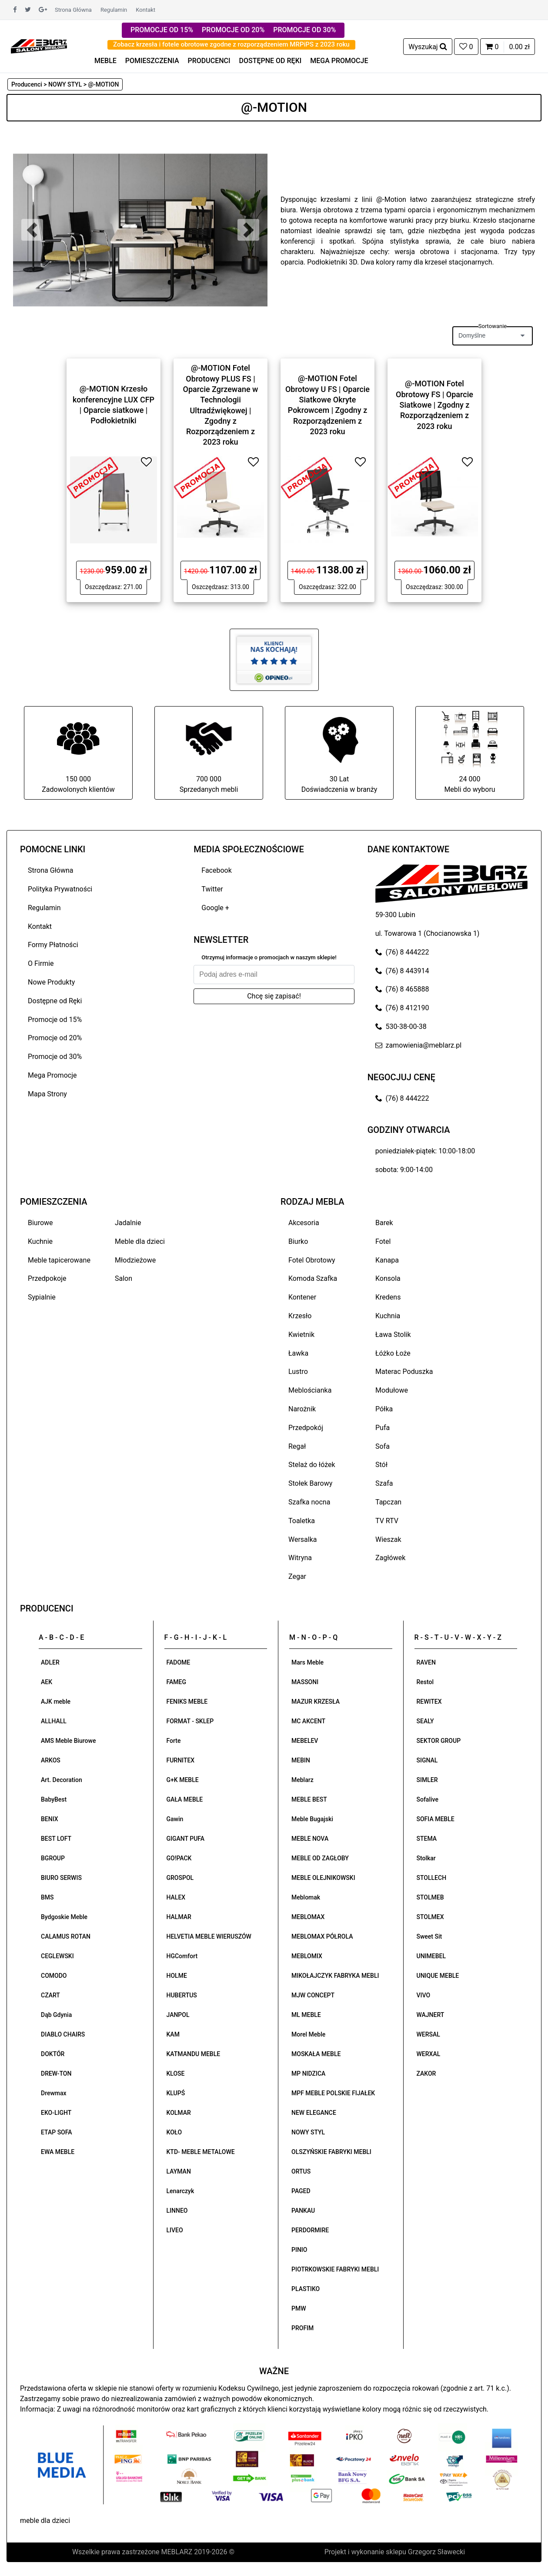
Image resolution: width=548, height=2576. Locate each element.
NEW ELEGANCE (313, 2112)
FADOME (178, 1662)
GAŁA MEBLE (185, 1799)
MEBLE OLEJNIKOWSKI (323, 1877)
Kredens (388, 1297)
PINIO (299, 2249)
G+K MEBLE (183, 1779)
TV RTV (386, 1521)
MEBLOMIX (306, 1956)
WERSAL (428, 2034)
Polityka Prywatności (60, 889)
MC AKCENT (308, 1721)
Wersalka (302, 1539)
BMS (47, 1897)
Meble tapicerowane (59, 1260)
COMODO (54, 1975)
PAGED (301, 2190)
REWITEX (429, 1701)
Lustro (298, 1371)
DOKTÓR (52, 2053)
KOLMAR (179, 2112)
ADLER (50, 1662)
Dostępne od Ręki (55, 1001)
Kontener (302, 1297)
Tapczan (388, 1502)
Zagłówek (390, 1558)
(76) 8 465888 (402, 989)
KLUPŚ (176, 2093)
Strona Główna (73, 10)
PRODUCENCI (209, 61)
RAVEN (426, 1662)
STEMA (427, 1838)
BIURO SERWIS (61, 1877)
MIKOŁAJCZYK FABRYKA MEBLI (335, 1975)
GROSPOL (180, 1877)
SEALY (425, 1721)
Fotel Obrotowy (311, 1260)
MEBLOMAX (307, 1916)
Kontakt (145, 10)
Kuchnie (40, 1241)
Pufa (382, 1428)
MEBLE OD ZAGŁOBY (320, 1858)
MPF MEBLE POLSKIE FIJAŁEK (333, 2093)
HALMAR (179, 1916)
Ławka (298, 1353)
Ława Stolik (393, 1334)
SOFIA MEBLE (435, 1819)
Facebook (216, 870)
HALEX (176, 1897)
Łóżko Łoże (393, 1353)
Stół (381, 1465)
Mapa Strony (47, 1094)
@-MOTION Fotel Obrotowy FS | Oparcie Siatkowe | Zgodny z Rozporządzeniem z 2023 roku (434, 405)
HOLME (177, 1975)
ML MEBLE (306, 2014)
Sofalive (427, 1799)
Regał (297, 1446)
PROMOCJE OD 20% (233, 30)
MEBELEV (304, 1740)
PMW (298, 2308)
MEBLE (105, 61)
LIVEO (175, 2230)
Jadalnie (128, 1223)
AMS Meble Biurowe (68, 1740)
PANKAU (303, 2210)
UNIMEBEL (431, 1956)
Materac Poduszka (404, 1371)
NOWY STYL (308, 2132)
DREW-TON (56, 2073)
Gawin (175, 1819)
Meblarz (302, 1779)
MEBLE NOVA (309, 1838)
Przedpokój (305, 1428)
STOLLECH (432, 1877)
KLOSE (176, 2073)
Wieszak (388, 1539)
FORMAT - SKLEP (190, 1721)
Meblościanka (309, 1390)
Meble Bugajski (312, 1819)
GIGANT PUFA (186, 1838)
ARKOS (50, 1760)
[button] (32, 230)
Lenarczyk (180, 2190)
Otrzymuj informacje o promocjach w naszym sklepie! (268, 957)
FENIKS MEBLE (187, 1701)
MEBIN (300, 1760)
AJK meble (55, 1701)
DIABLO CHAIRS (63, 2034)
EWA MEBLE (57, 2151)
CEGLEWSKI (57, 1956)
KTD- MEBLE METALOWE (201, 2151)
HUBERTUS (182, 1995)
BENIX (49, 1819)
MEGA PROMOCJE (339, 61)
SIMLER (427, 1779)
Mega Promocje (52, 1075)
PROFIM (302, 2328)
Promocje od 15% (55, 1019)
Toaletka (301, 1521)
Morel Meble (308, 2034)
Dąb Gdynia (56, 2014)
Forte (174, 1740)
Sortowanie (492, 326)
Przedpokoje (47, 1278)
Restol (425, 1681)
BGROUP (53, 1858)
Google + (215, 908)
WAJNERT (430, 2014)
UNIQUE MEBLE (438, 1975)
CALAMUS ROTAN (65, 1936)
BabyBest (54, 1799)
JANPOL (178, 2014)
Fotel (383, 1241)
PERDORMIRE (310, 2230)
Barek (384, 1223)
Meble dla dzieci (140, 1241)
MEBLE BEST (309, 1799)
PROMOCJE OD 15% (161, 30)
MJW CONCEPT (312, 1995)
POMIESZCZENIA (152, 61)
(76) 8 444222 (402, 952)
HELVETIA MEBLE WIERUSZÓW (209, 1936)
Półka (384, 1409)
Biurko (298, 1241)
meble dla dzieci (45, 2520)
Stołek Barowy (310, 1483)
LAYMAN (179, 2171)
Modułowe (391, 1390)
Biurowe (40, 1223)
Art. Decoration (61, 1779)
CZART (50, 1995)
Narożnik (302, 1409)
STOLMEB (430, 1897)
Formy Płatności (53, 945)
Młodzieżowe (135, 1260)
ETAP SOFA (56, 2132)
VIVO (424, 1995)
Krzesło (299, 1316)
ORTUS (301, 2171)
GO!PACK (179, 1858)
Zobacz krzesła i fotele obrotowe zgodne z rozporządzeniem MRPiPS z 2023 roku (231, 44)
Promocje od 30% (55, 1056)
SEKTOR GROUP (439, 1740)
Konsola (388, 1278)
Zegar (297, 1576)
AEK (46, 1681)
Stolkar (426, 1858)
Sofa (382, 1446)
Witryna (300, 1558)
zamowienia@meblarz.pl (418, 1045)
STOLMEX (430, 1916)
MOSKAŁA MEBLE (316, 2053)
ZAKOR (426, 2073)
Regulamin (113, 10)
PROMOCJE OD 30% (304, 30)
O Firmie (41, 963)
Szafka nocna (309, 1502)
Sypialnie (42, 1297)
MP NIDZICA (308, 2073)
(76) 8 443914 (402, 971)
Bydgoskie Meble (64, 1916)
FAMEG (176, 1681)
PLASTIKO (305, 2288)
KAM (173, 2034)
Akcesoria (303, 1223)
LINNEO (177, 2210)
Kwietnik (301, 1334)
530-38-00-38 (401, 1026)
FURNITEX (181, 1760)
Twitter (212, 889)
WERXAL (429, 2053)
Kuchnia (387, 1316)
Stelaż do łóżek (311, 1465)
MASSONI (304, 1681)
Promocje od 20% (55, 1038)
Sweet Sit (429, 1936)
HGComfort (182, 1956)
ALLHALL (54, 1721)
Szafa (384, 1483)
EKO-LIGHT (56, 2112)
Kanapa (387, 1260)
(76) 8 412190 (402, 1008)
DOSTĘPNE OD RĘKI (270, 61)
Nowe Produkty (51, 982)
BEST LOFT (56, 1838)
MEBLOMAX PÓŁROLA (322, 1936)
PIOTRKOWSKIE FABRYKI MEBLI (335, 2269)
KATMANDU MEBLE (194, 2053)
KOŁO (174, 2132)
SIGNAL (427, 1760)
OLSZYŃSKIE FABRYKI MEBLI (331, 2151)
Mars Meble (307, 1662)
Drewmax (54, 2093)
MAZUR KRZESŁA (315, 1701)
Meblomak (305, 1897)
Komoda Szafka (312, 1278)
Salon (123, 1278)
